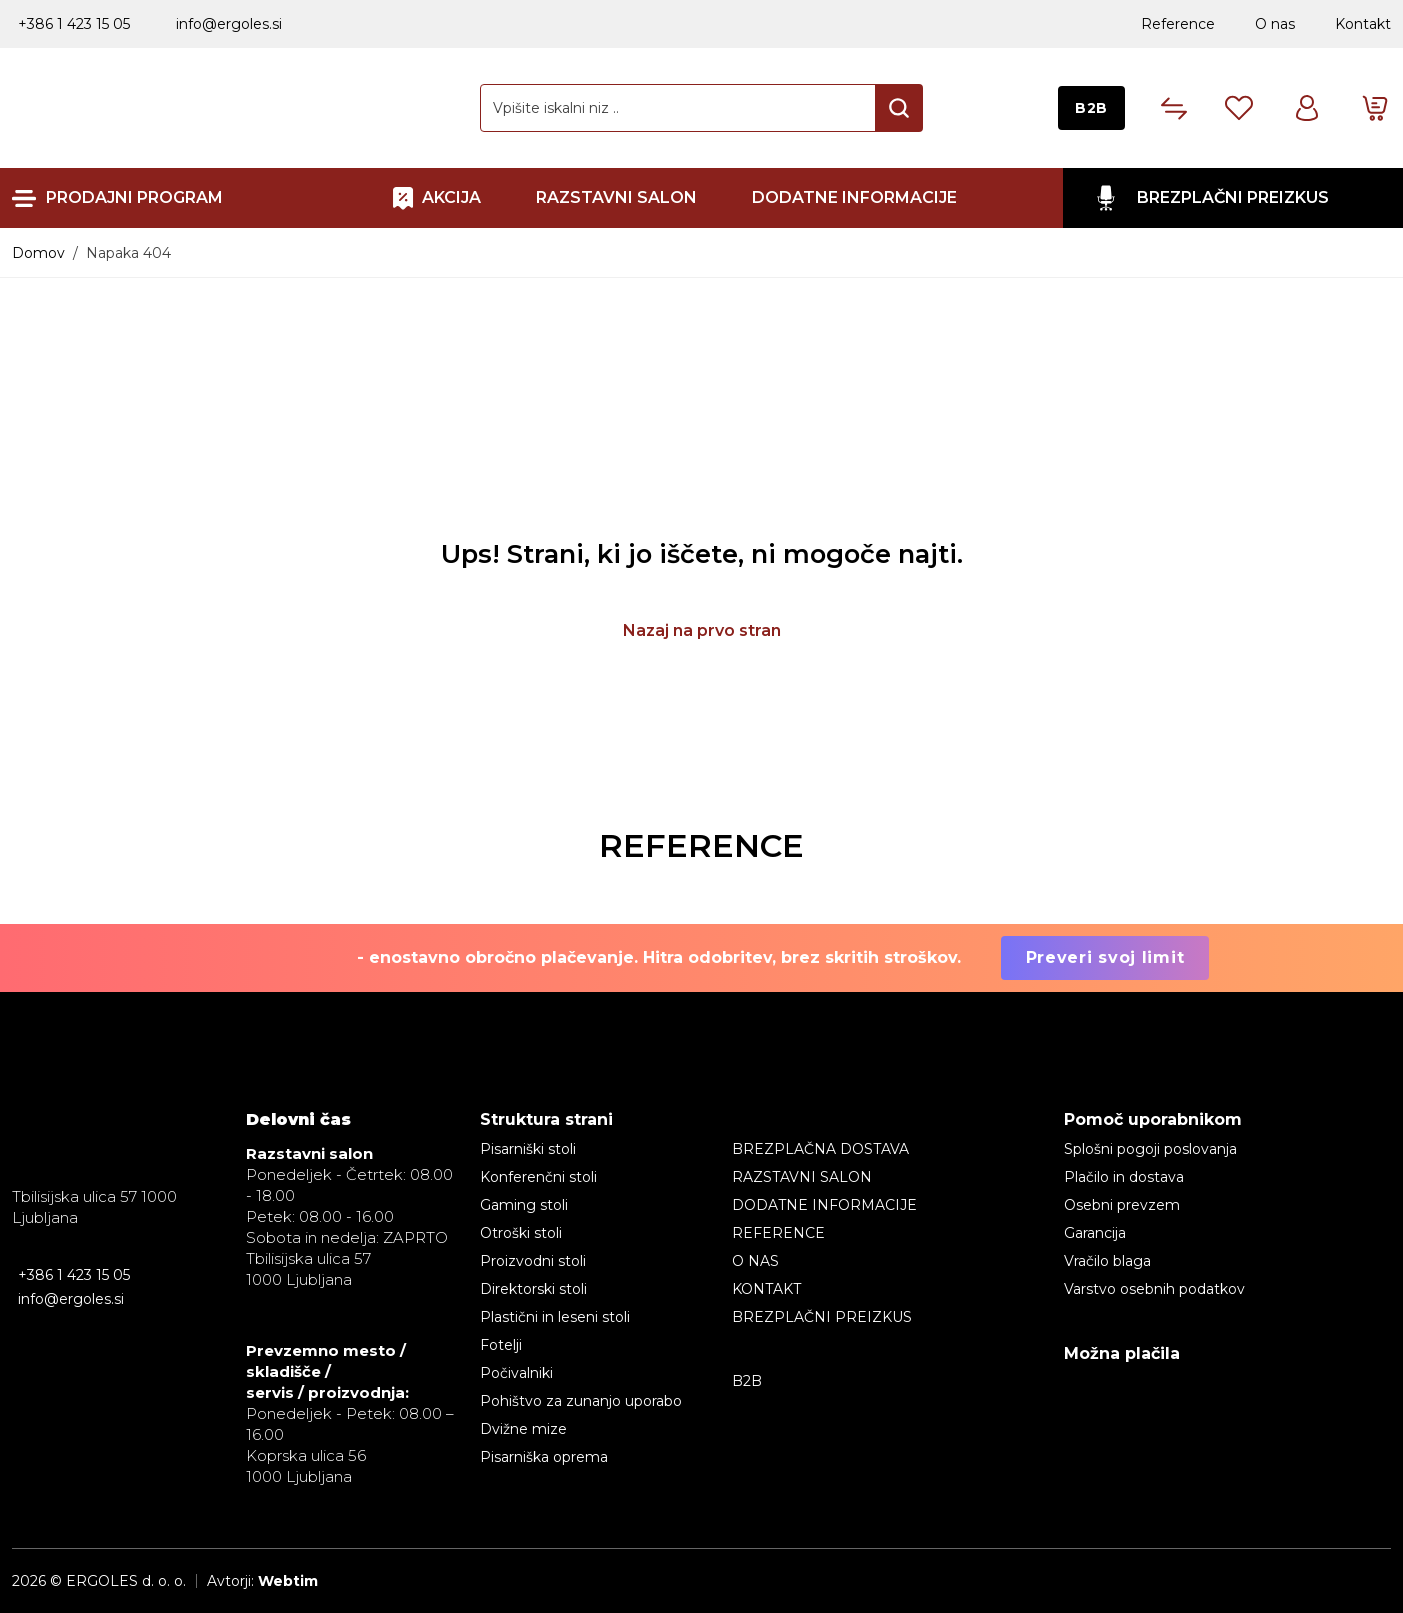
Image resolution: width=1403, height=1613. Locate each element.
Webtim (288, 1581)
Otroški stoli (521, 1233)
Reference (1178, 24)
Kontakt (1363, 24)
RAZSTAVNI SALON (616, 198)
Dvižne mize (523, 1429)
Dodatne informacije (854, 198)
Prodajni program (134, 198)
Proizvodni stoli (533, 1261)
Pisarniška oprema (544, 1457)
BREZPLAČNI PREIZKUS (1233, 197)
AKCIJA (451, 197)
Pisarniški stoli (528, 1149)
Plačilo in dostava (1124, 1177)
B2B (1091, 108)
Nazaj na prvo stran (702, 630)
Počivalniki (516, 1373)
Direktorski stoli (533, 1289)
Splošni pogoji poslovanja (1150, 1149)
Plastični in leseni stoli (555, 1317)
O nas (1275, 24)
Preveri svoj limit (1105, 957)
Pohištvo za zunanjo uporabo (581, 1401)
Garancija (1095, 1233)
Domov (38, 253)
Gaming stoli (524, 1205)
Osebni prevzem (1122, 1205)
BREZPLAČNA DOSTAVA (820, 1149)
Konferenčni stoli (538, 1177)
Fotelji (501, 1345)
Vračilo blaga (1107, 1261)
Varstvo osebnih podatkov (1154, 1289)
